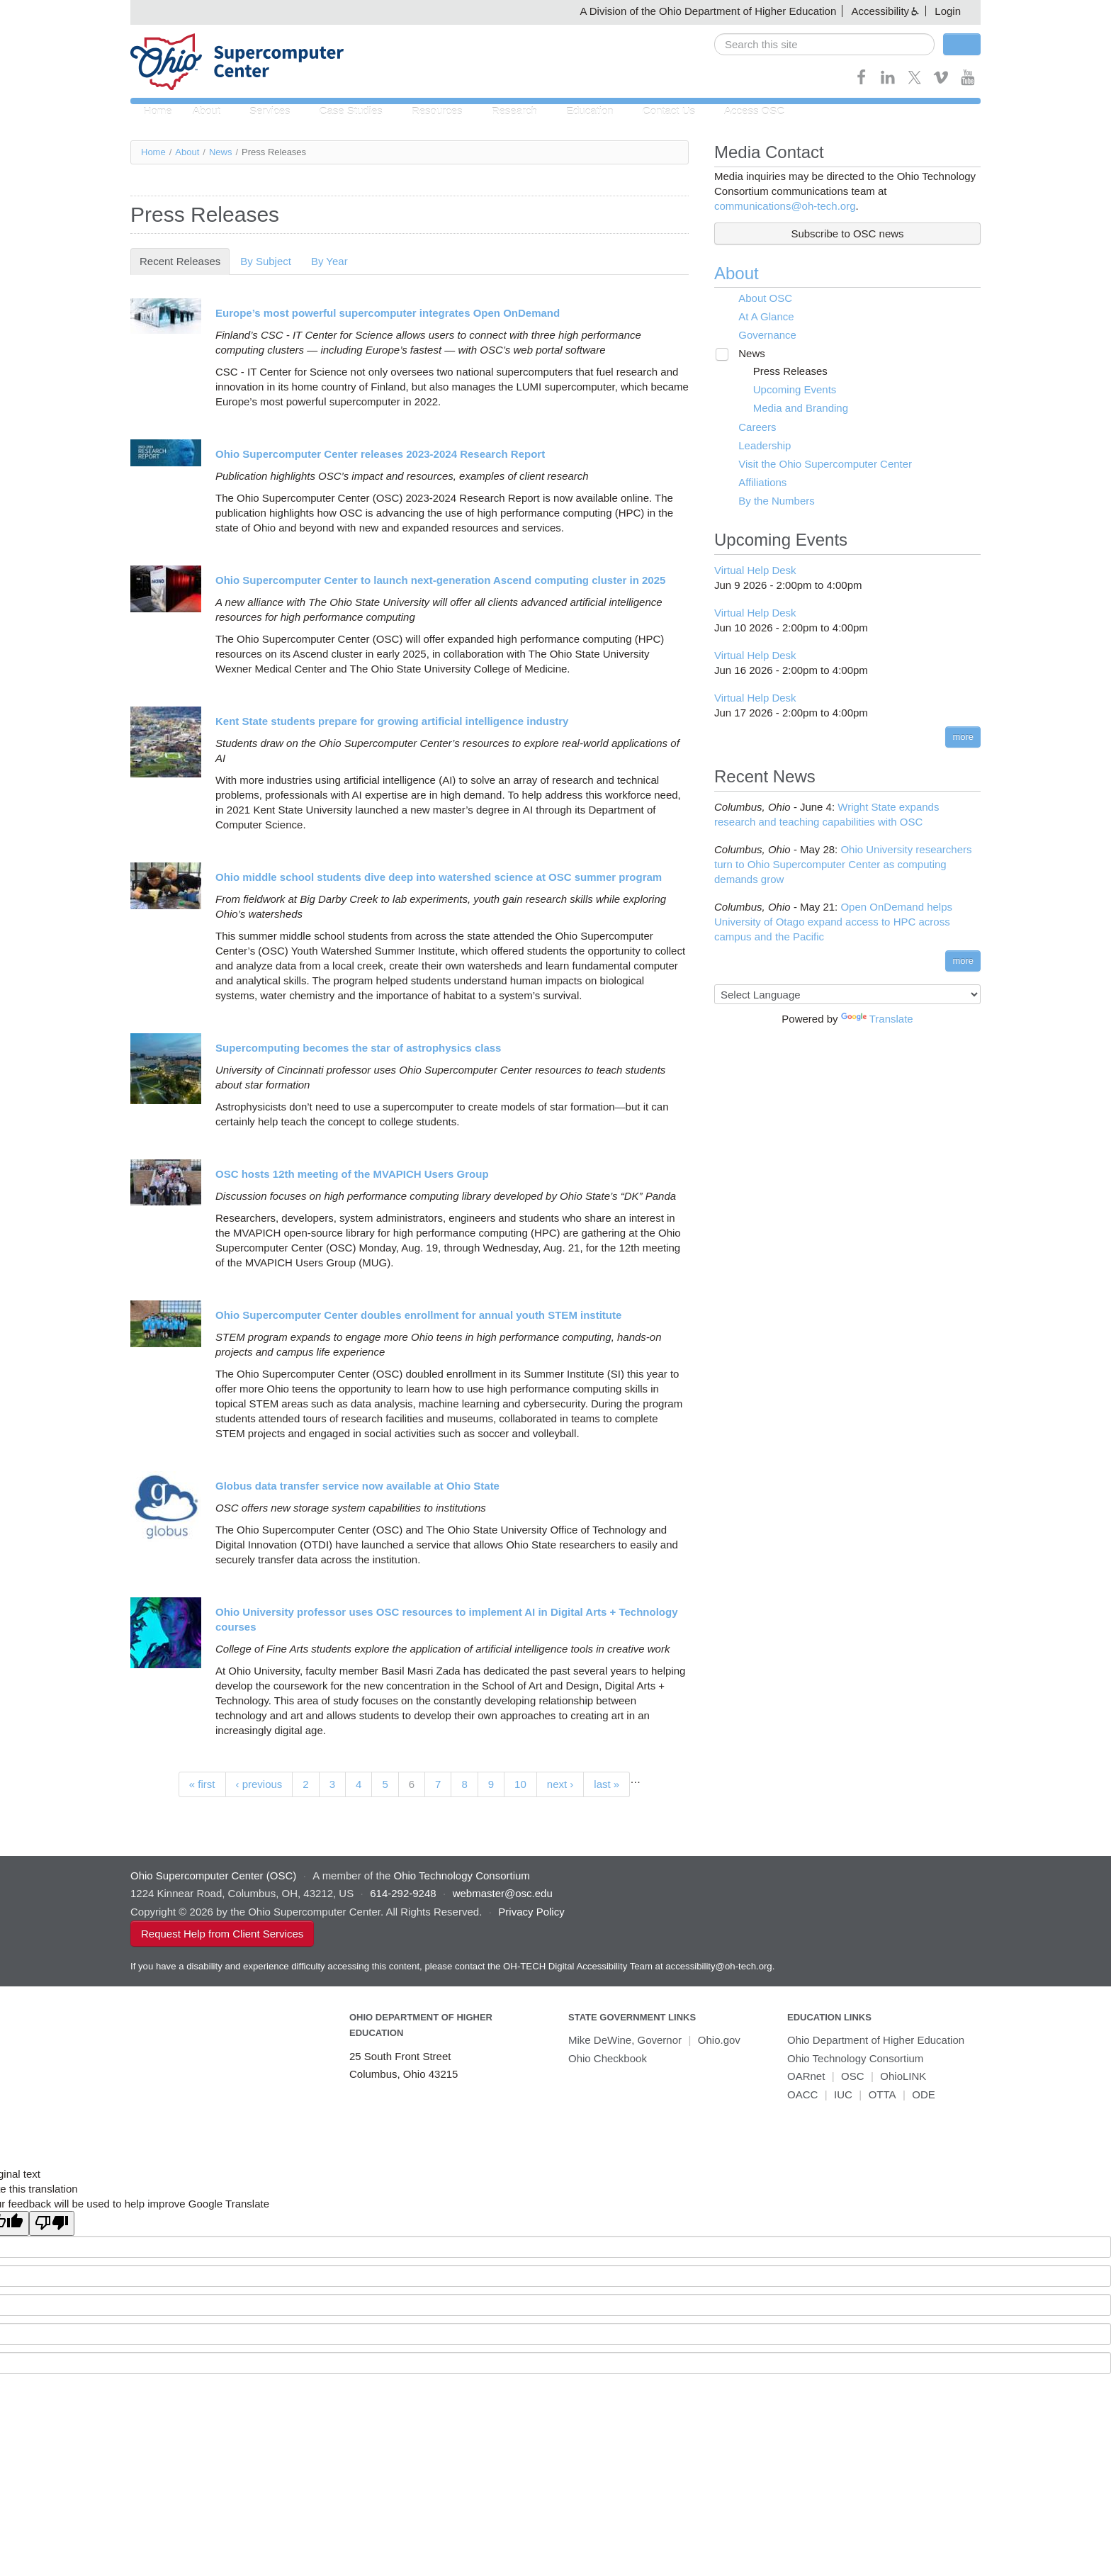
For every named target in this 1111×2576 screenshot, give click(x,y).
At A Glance (758, 317)
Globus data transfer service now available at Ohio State (357, 1486)
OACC (802, 2095)
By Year (329, 261)
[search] (824, 44)
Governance (760, 336)
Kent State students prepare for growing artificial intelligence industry (391, 721)
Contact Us (651, 112)
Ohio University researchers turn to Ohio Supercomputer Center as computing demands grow (843, 865)
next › (560, 1784)
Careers (750, 428)
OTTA (882, 2095)
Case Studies (344, 112)
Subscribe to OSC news (847, 234)
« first (202, 1784)
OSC (852, 2077)
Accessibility (880, 11)
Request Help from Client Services (222, 1934)
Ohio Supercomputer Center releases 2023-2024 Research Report (380, 454)
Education (575, 112)
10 (520, 1784)
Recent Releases (185, 261)
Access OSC (733, 112)
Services (266, 112)
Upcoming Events (786, 390)
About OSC (758, 299)
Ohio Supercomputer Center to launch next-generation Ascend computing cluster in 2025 (440, 580)
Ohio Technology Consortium (855, 2059)
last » (606, 1784)
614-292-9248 (403, 1894)
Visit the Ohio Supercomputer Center (818, 465)
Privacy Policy (531, 1912)
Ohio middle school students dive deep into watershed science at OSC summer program (438, 877)
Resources (428, 112)
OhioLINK (903, 2077)
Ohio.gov (719, 2041)
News (220, 152)
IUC (843, 2095)
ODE (923, 2095)
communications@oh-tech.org (784, 207)
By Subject (265, 261)
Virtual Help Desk (755, 571)
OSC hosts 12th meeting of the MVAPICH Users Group (352, 1174)
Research (502, 112)
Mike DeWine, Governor (625, 2041)
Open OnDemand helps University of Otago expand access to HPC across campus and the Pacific (833, 922)
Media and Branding (791, 409)
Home (156, 112)
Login (948, 11)
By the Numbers (769, 501)
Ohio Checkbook (607, 2059)
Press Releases (781, 372)
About (206, 112)
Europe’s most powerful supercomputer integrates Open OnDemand (387, 313)
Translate (877, 1019)
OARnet (806, 2077)
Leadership (757, 446)
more (963, 737)
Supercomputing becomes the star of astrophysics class (358, 1048)
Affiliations (755, 483)
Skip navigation (40, 11)
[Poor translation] (51, 2224)
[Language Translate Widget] (847, 995)
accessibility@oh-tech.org (718, 1967)
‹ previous (259, 1784)
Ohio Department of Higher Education (875, 2041)
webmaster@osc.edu (503, 1894)
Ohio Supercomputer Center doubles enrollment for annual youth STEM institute (418, 1315)
